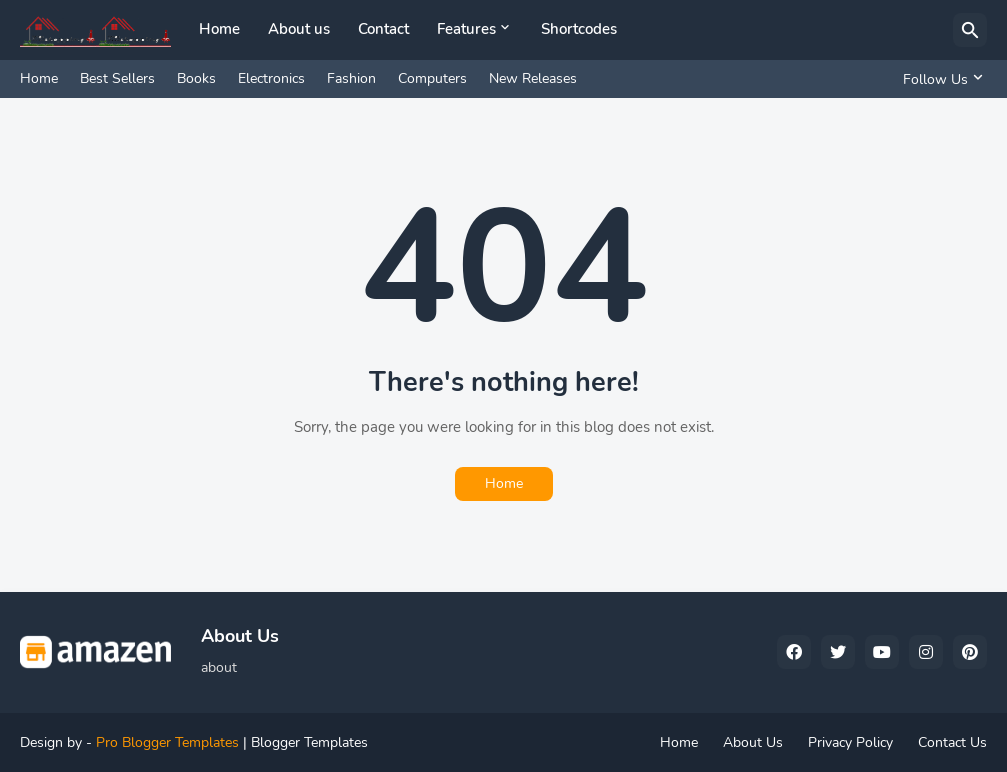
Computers (432, 78)
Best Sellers (117, 78)
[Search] (970, 30)
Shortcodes (579, 29)
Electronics (271, 78)
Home (219, 29)
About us (299, 29)
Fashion (351, 78)
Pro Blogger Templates (167, 742)
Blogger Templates (309, 742)
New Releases (533, 78)
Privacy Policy (850, 742)
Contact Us (952, 742)
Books (196, 78)
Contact (383, 29)
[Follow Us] (940, 79)
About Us (753, 742)
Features (466, 29)
